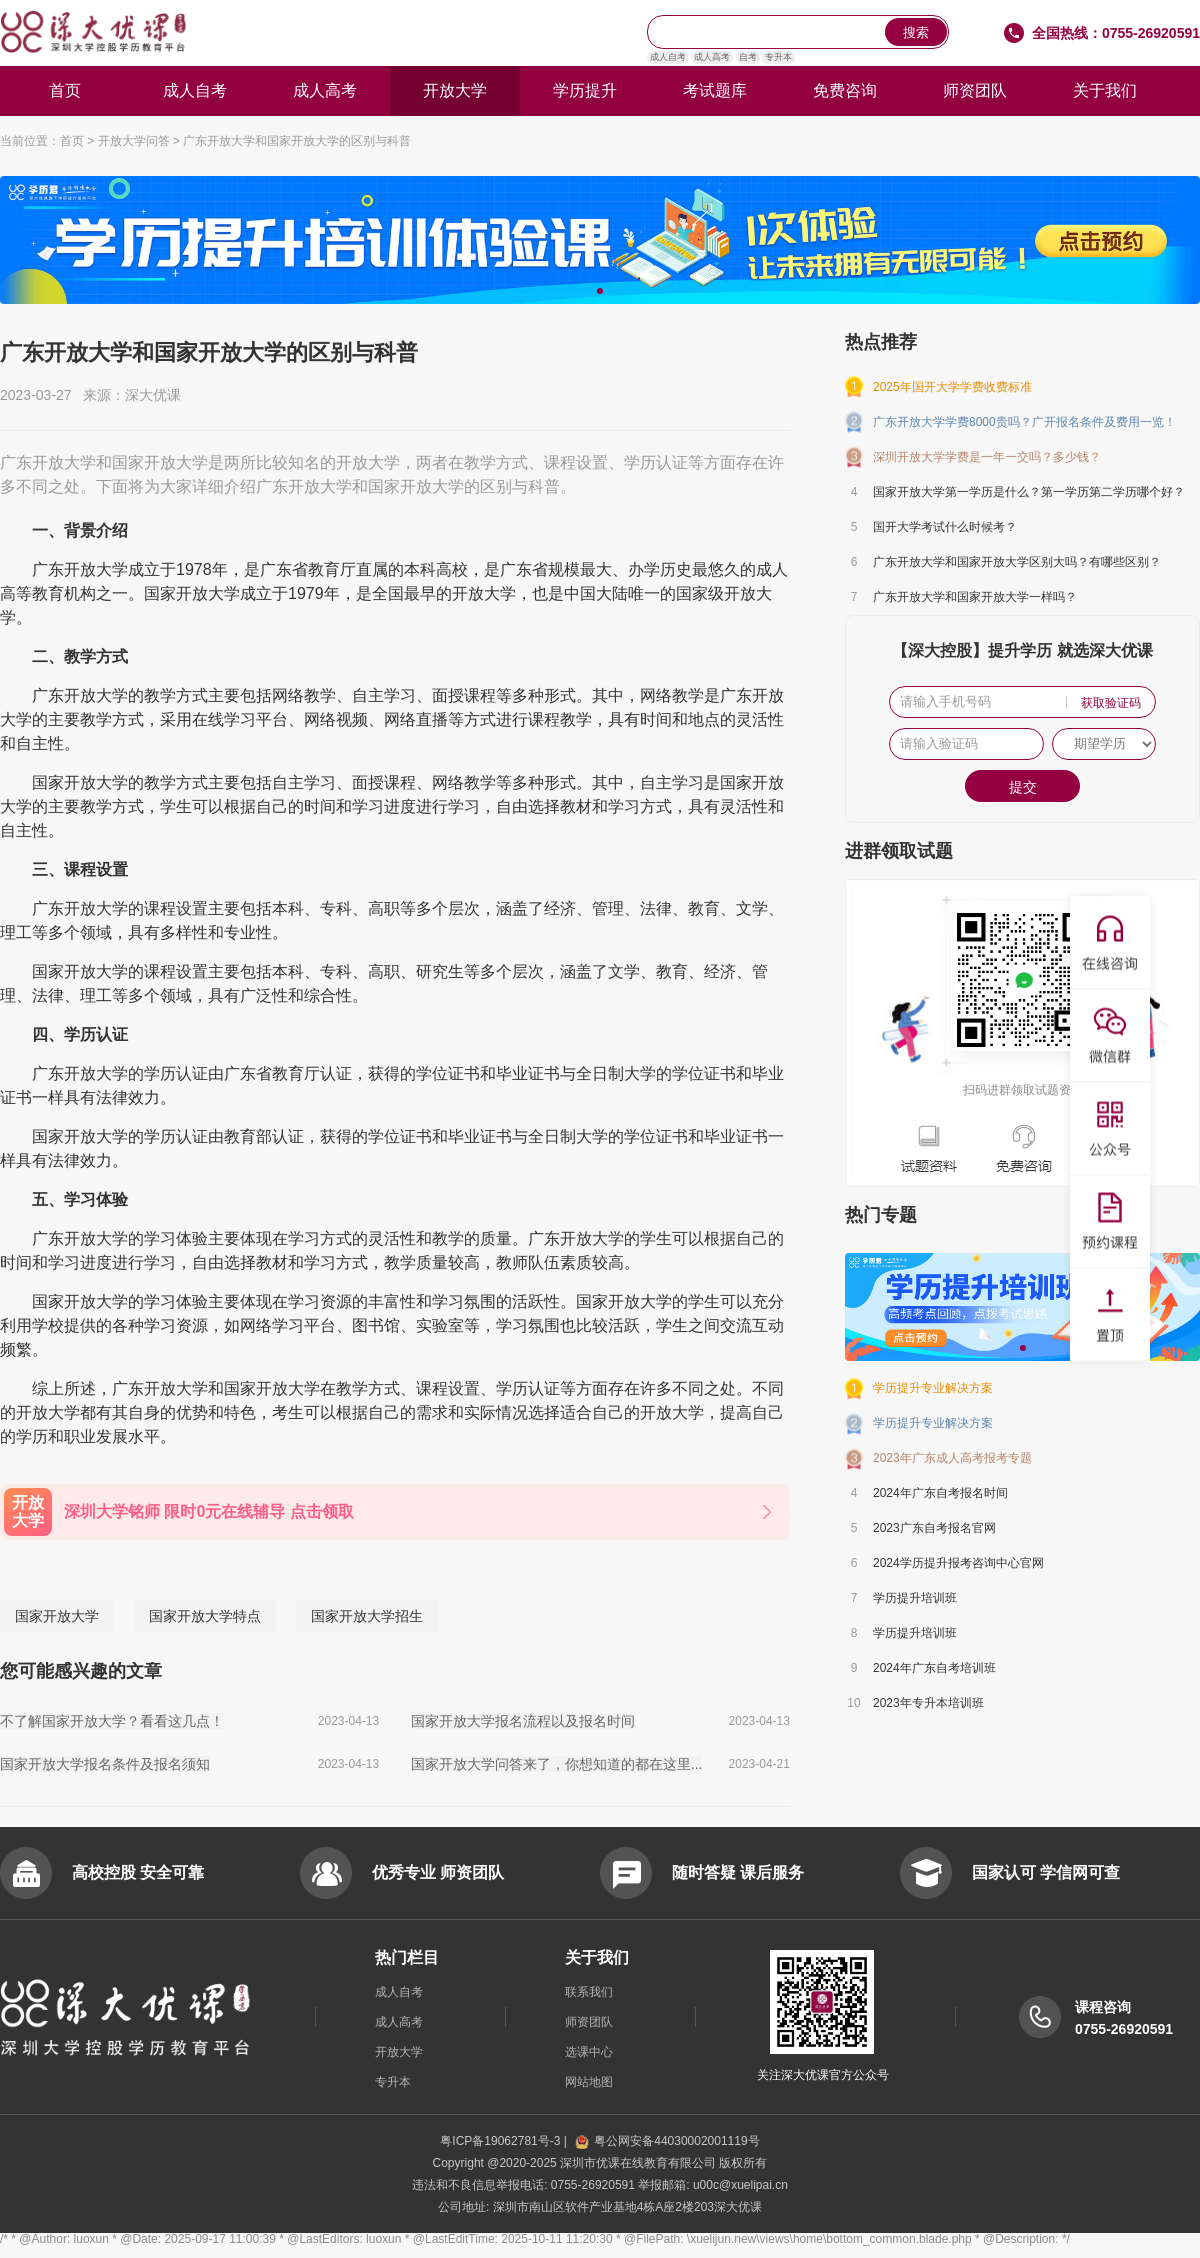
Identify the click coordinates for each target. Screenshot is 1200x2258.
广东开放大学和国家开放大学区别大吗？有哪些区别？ (1017, 562)
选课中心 (589, 2052)
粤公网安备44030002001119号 (667, 2141)
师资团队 (975, 90)
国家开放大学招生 (367, 1616)
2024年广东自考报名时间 (940, 1493)
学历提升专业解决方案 (933, 1388)
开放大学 (455, 90)
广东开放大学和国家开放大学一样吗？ (975, 597)
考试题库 (715, 90)
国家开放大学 (57, 1616)
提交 (1023, 787)
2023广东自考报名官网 (934, 1528)
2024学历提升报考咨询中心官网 (958, 1563)
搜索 (916, 32)
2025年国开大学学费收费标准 (952, 387)
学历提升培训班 (915, 1598)
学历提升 (585, 90)
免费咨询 (845, 90)
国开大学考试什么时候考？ (945, 527)
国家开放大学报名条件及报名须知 (105, 1764)
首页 (65, 90)
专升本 (778, 57)
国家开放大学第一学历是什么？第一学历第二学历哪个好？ (1029, 492)
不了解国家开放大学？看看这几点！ (112, 1721)
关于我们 (1105, 90)
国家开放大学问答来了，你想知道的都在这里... (557, 1764)
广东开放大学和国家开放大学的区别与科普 (297, 141)
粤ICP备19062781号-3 (501, 2141)
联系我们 (589, 1992)
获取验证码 (1111, 703)
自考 (748, 57)
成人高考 (712, 57)
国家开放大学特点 (205, 1616)
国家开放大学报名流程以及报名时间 (523, 1721)
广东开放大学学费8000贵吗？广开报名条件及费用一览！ (1024, 422)
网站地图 (589, 2082)
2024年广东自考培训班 (934, 1668)
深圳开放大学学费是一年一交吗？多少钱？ (987, 457)
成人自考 (668, 57)
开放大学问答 (134, 141)
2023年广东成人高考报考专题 (952, 1458)
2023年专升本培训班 (928, 1703)
